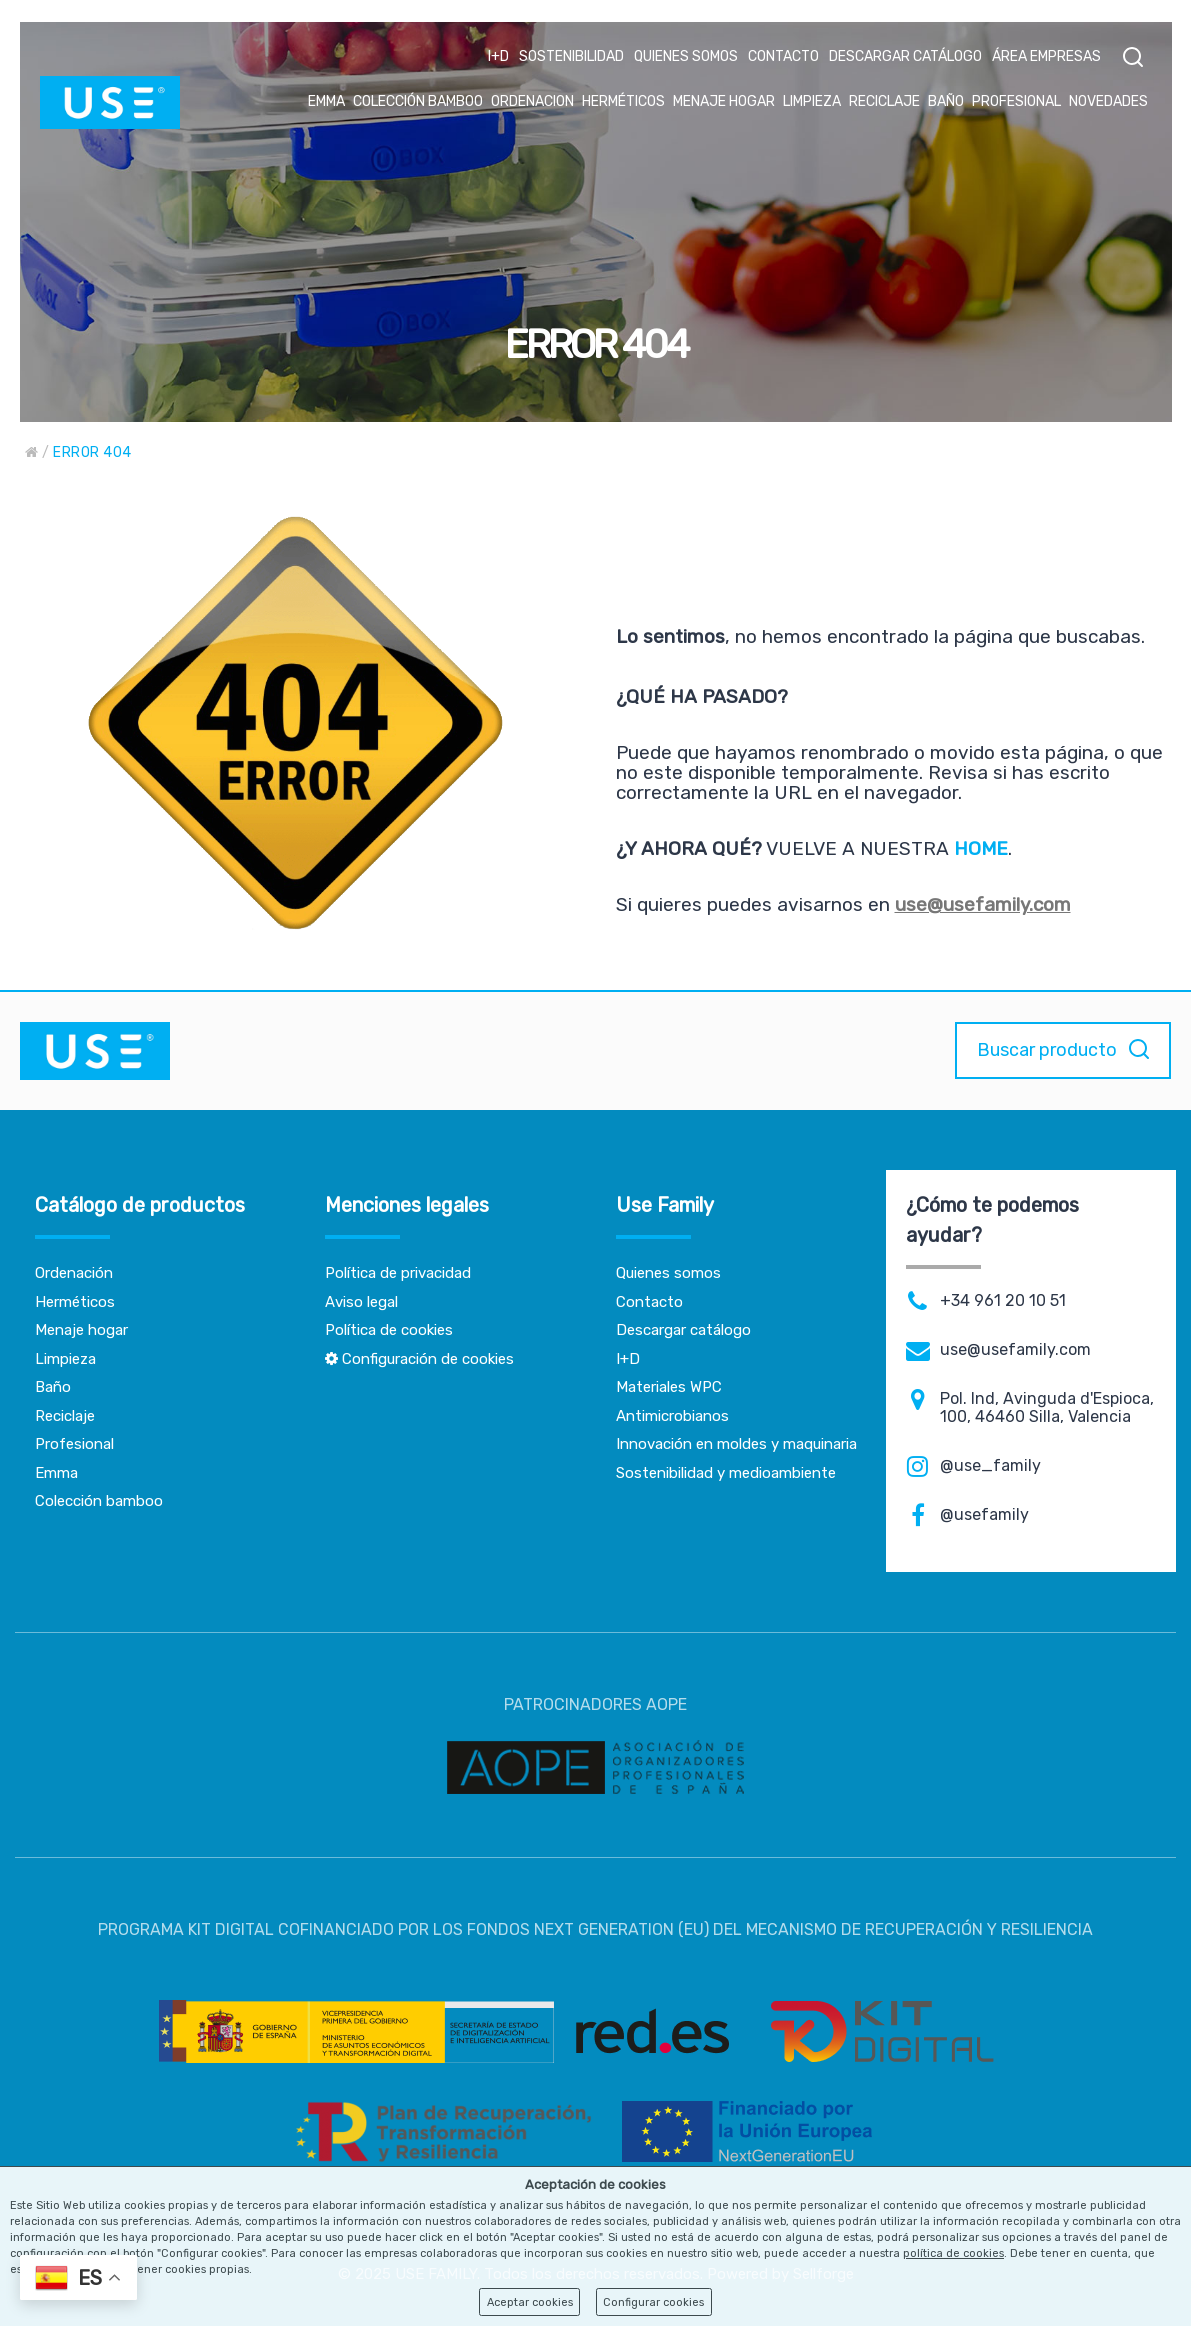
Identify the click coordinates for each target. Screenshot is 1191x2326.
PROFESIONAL (1016, 101)
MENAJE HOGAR (724, 101)
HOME (981, 848)
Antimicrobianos (672, 1416)
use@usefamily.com (983, 904)
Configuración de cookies (419, 1359)
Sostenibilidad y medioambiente (726, 1473)
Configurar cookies (653, 2302)
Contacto (649, 1302)
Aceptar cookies (530, 2302)
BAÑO (946, 101)
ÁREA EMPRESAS (1046, 56)
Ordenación (74, 1273)
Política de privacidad (398, 1273)
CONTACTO (783, 56)
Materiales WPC (669, 1387)
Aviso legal (361, 1302)
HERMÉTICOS (623, 101)
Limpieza (65, 1359)
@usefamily (984, 1515)
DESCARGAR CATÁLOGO (905, 56)
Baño (53, 1387)
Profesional (74, 1444)
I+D (498, 56)
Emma (56, 1473)
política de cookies (953, 2253)
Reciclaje (65, 1416)
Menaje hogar (81, 1330)
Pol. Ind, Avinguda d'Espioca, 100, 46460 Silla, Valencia (1047, 1408)
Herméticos (75, 1302)
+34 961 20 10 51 (1003, 1301)
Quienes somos (668, 1273)
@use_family (990, 1466)
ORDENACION (532, 101)
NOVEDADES (1108, 101)
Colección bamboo (99, 1501)
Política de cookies (389, 1330)
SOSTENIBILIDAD (571, 56)
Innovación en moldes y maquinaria (736, 1444)
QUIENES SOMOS (686, 56)
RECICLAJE (884, 101)
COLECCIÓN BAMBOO (418, 101)
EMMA (326, 101)
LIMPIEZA (812, 101)
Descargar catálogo (683, 1330)
